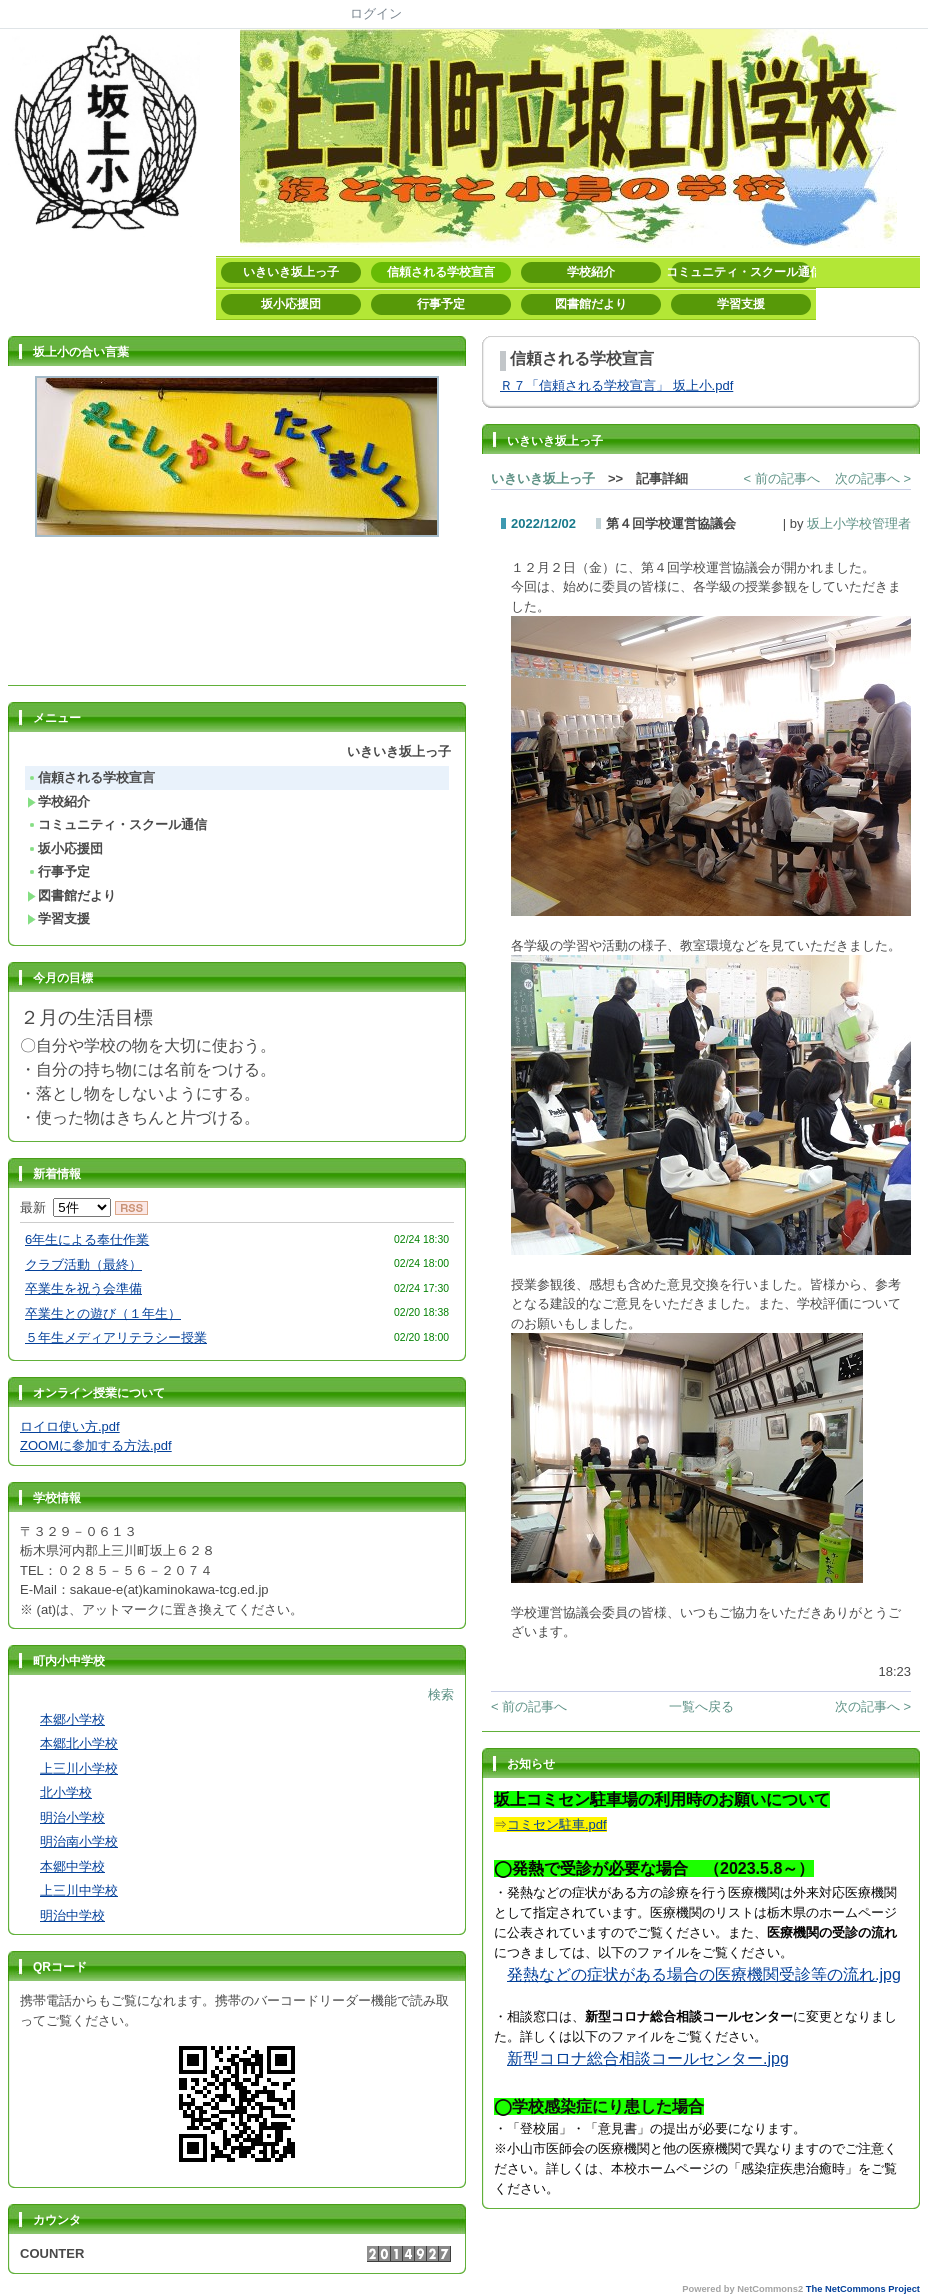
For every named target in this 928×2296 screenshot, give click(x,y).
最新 (65, 1207)
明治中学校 (72, 1915)
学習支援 (741, 304)
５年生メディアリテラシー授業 (116, 1337)
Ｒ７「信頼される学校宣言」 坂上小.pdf (616, 385)
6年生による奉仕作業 (87, 1239)
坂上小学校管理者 (859, 523)
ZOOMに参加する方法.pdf (96, 1445)
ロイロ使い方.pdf (70, 1426)
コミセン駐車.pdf (557, 1824)
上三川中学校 (79, 1890)
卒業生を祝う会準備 (83, 1288)
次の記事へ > (873, 478)
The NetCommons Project (863, 2289)
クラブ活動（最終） (83, 1264)
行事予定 (441, 304)
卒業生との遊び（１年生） (103, 1313)
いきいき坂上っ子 (291, 272)
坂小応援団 (291, 304)
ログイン (376, 13)
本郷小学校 (72, 1719)
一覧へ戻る (701, 1706)
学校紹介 (591, 272)
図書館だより (591, 304)
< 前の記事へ (782, 478)
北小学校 (66, 1792)
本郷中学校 (72, 1866)
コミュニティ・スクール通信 (741, 272)
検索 (441, 1694)
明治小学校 (72, 1817)
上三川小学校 (79, 1768)
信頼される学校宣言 (441, 272)
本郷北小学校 (79, 1743)
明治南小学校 (79, 1841)
